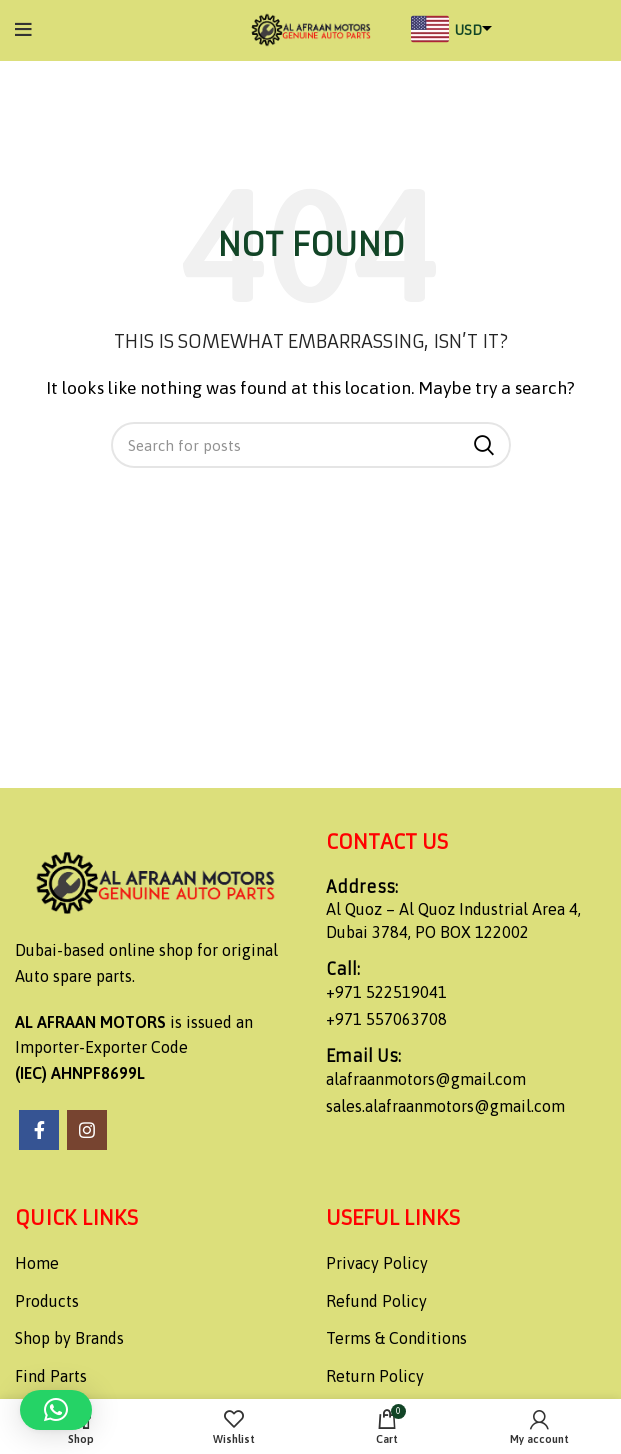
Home (37, 1263)
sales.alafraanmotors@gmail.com (445, 1106)
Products (47, 1301)
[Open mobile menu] (23, 30)
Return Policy (375, 1376)
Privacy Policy (377, 1263)
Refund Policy (376, 1301)
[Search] (311, 445)
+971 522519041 (386, 992)
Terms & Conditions (396, 1338)
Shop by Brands (69, 1338)
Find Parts (51, 1376)
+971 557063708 (386, 1019)
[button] (56, 1410)
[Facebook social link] (39, 1130)
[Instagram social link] (87, 1130)
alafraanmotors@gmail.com (426, 1079)
